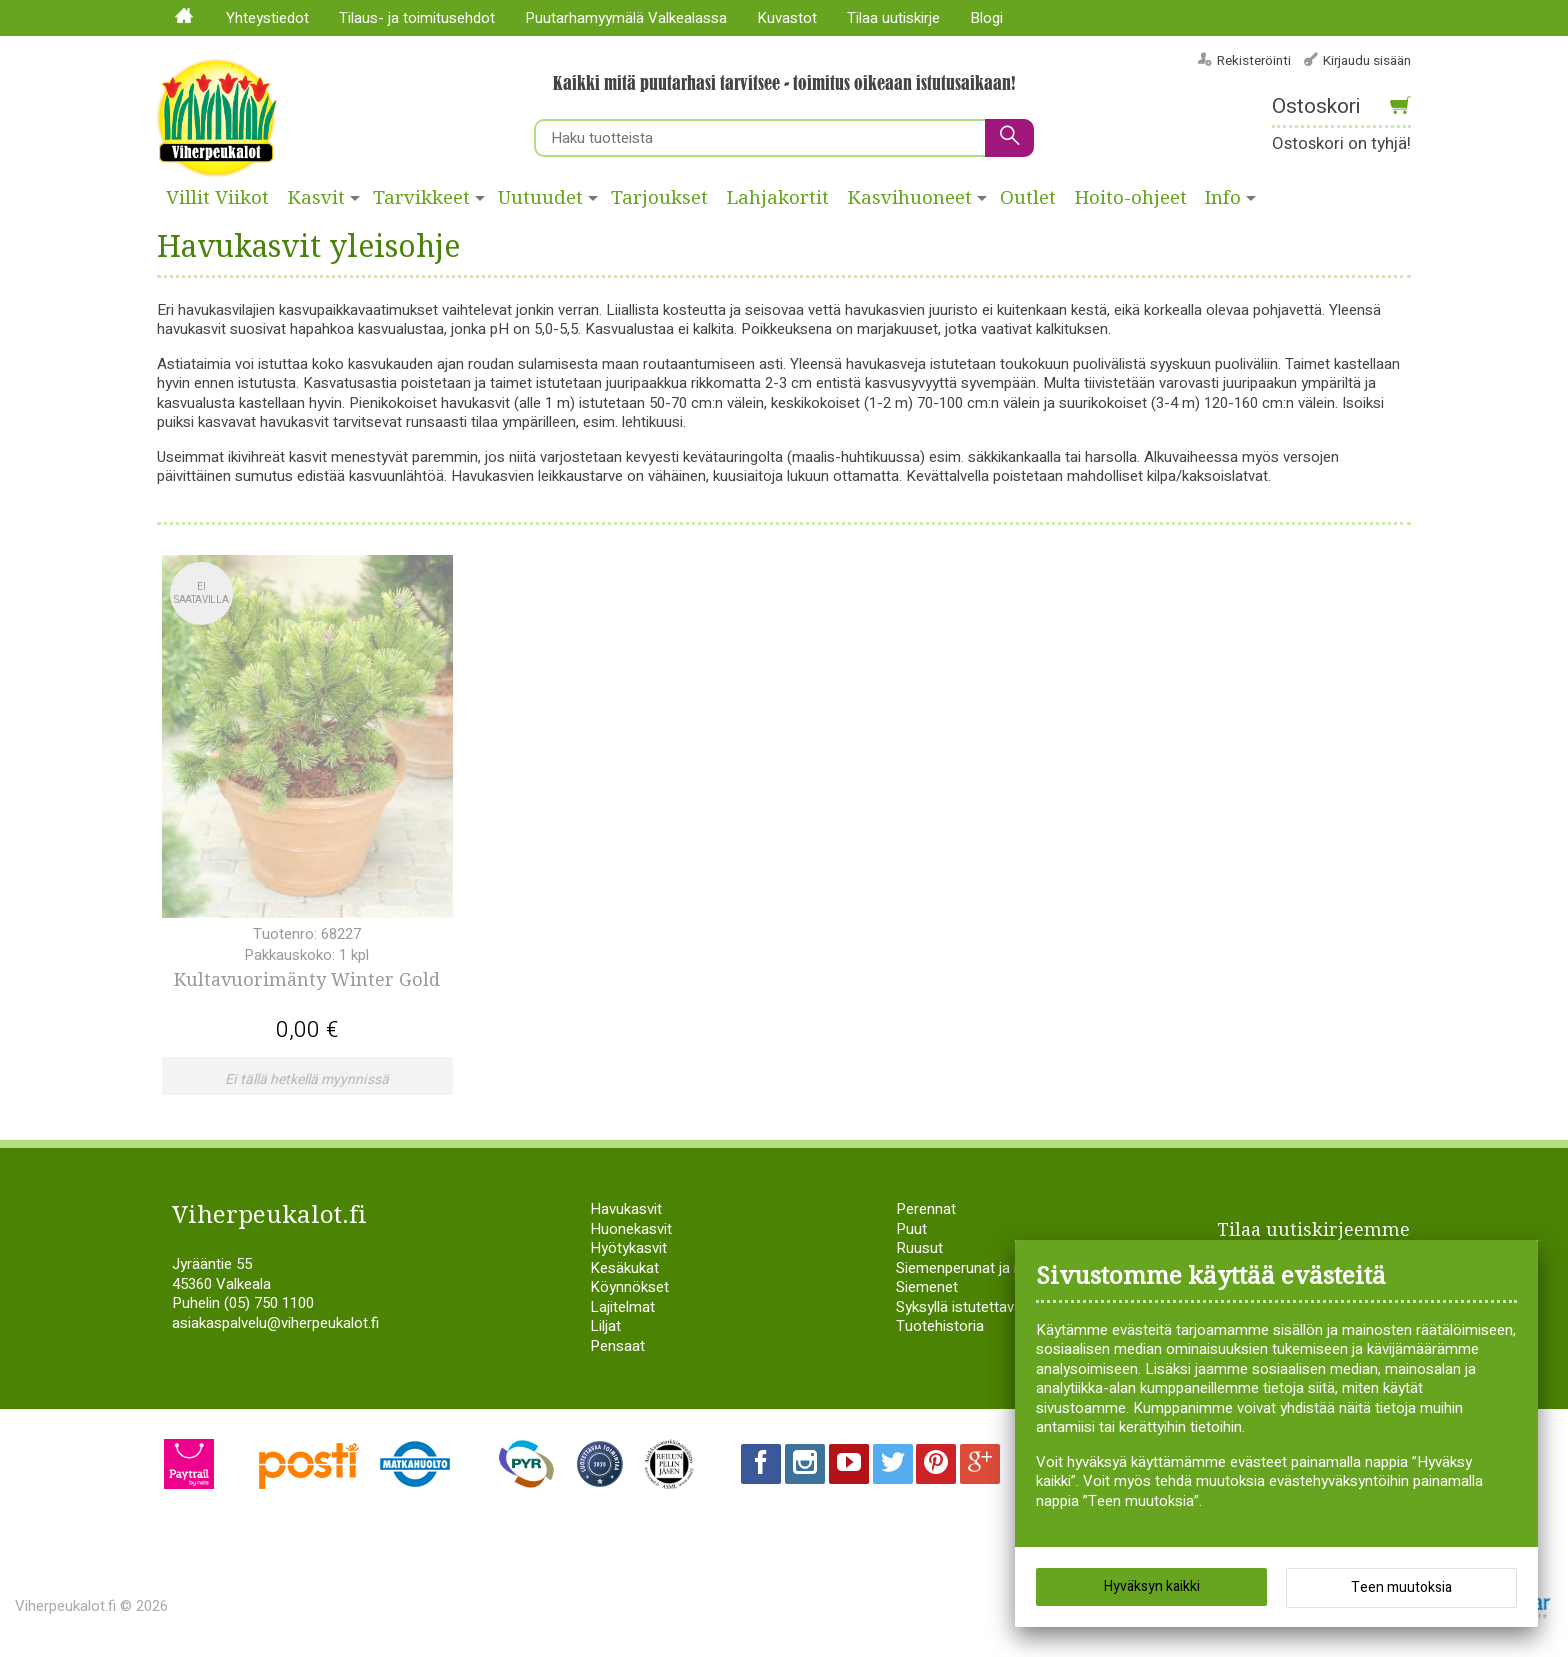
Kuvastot (787, 18)
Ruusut (919, 1246)
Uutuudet (540, 198)
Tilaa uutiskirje (893, 18)
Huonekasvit (631, 1226)
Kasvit (316, 198)
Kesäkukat (624, 1265)
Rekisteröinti (1254, 60)
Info (1223, 198)
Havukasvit (626, 1207)
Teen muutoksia (1401, 1587)
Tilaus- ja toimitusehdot (417, 18)
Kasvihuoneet (910, 198)
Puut (911, 1226)
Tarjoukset (659, 198)
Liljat (605, 1324)
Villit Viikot (217, 198)
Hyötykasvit (628, 1246)
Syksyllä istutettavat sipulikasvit (999, 1304)
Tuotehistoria (940, 1324)
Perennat (926, 1207)
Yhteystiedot (267, 18)
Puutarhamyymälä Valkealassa (626, 18)
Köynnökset (629, 1285)
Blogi (986, 18)
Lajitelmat (622, 1304)
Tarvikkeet (421, 198)
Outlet (1028, 198)
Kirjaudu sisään (1367, 60)
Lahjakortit (778, 198)
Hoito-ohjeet (1131, 198)
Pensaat (617, 1343)
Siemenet (927, 1285)
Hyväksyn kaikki (1152, 1586)
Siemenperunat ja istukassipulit (997, 1265)
